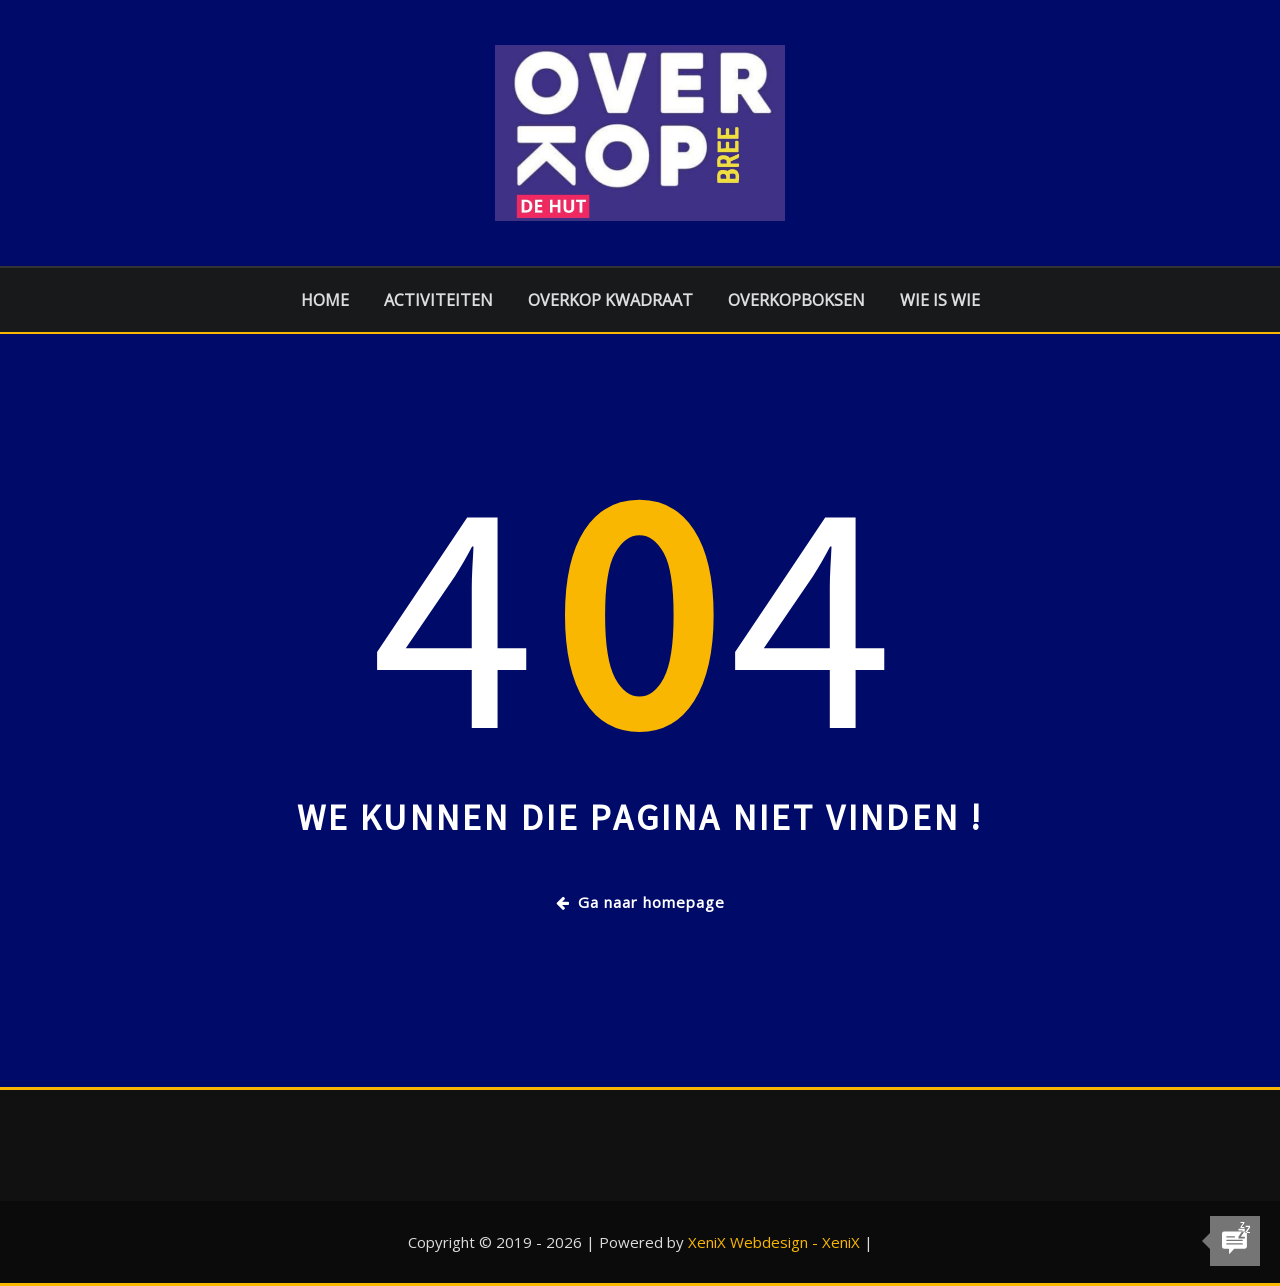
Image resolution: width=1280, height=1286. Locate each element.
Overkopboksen (796, 300)
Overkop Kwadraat (610, 300)
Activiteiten (438, 300)
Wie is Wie (940, 300)
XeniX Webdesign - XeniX (774, 1242)
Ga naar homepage (640, 902)
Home (325, 300)
